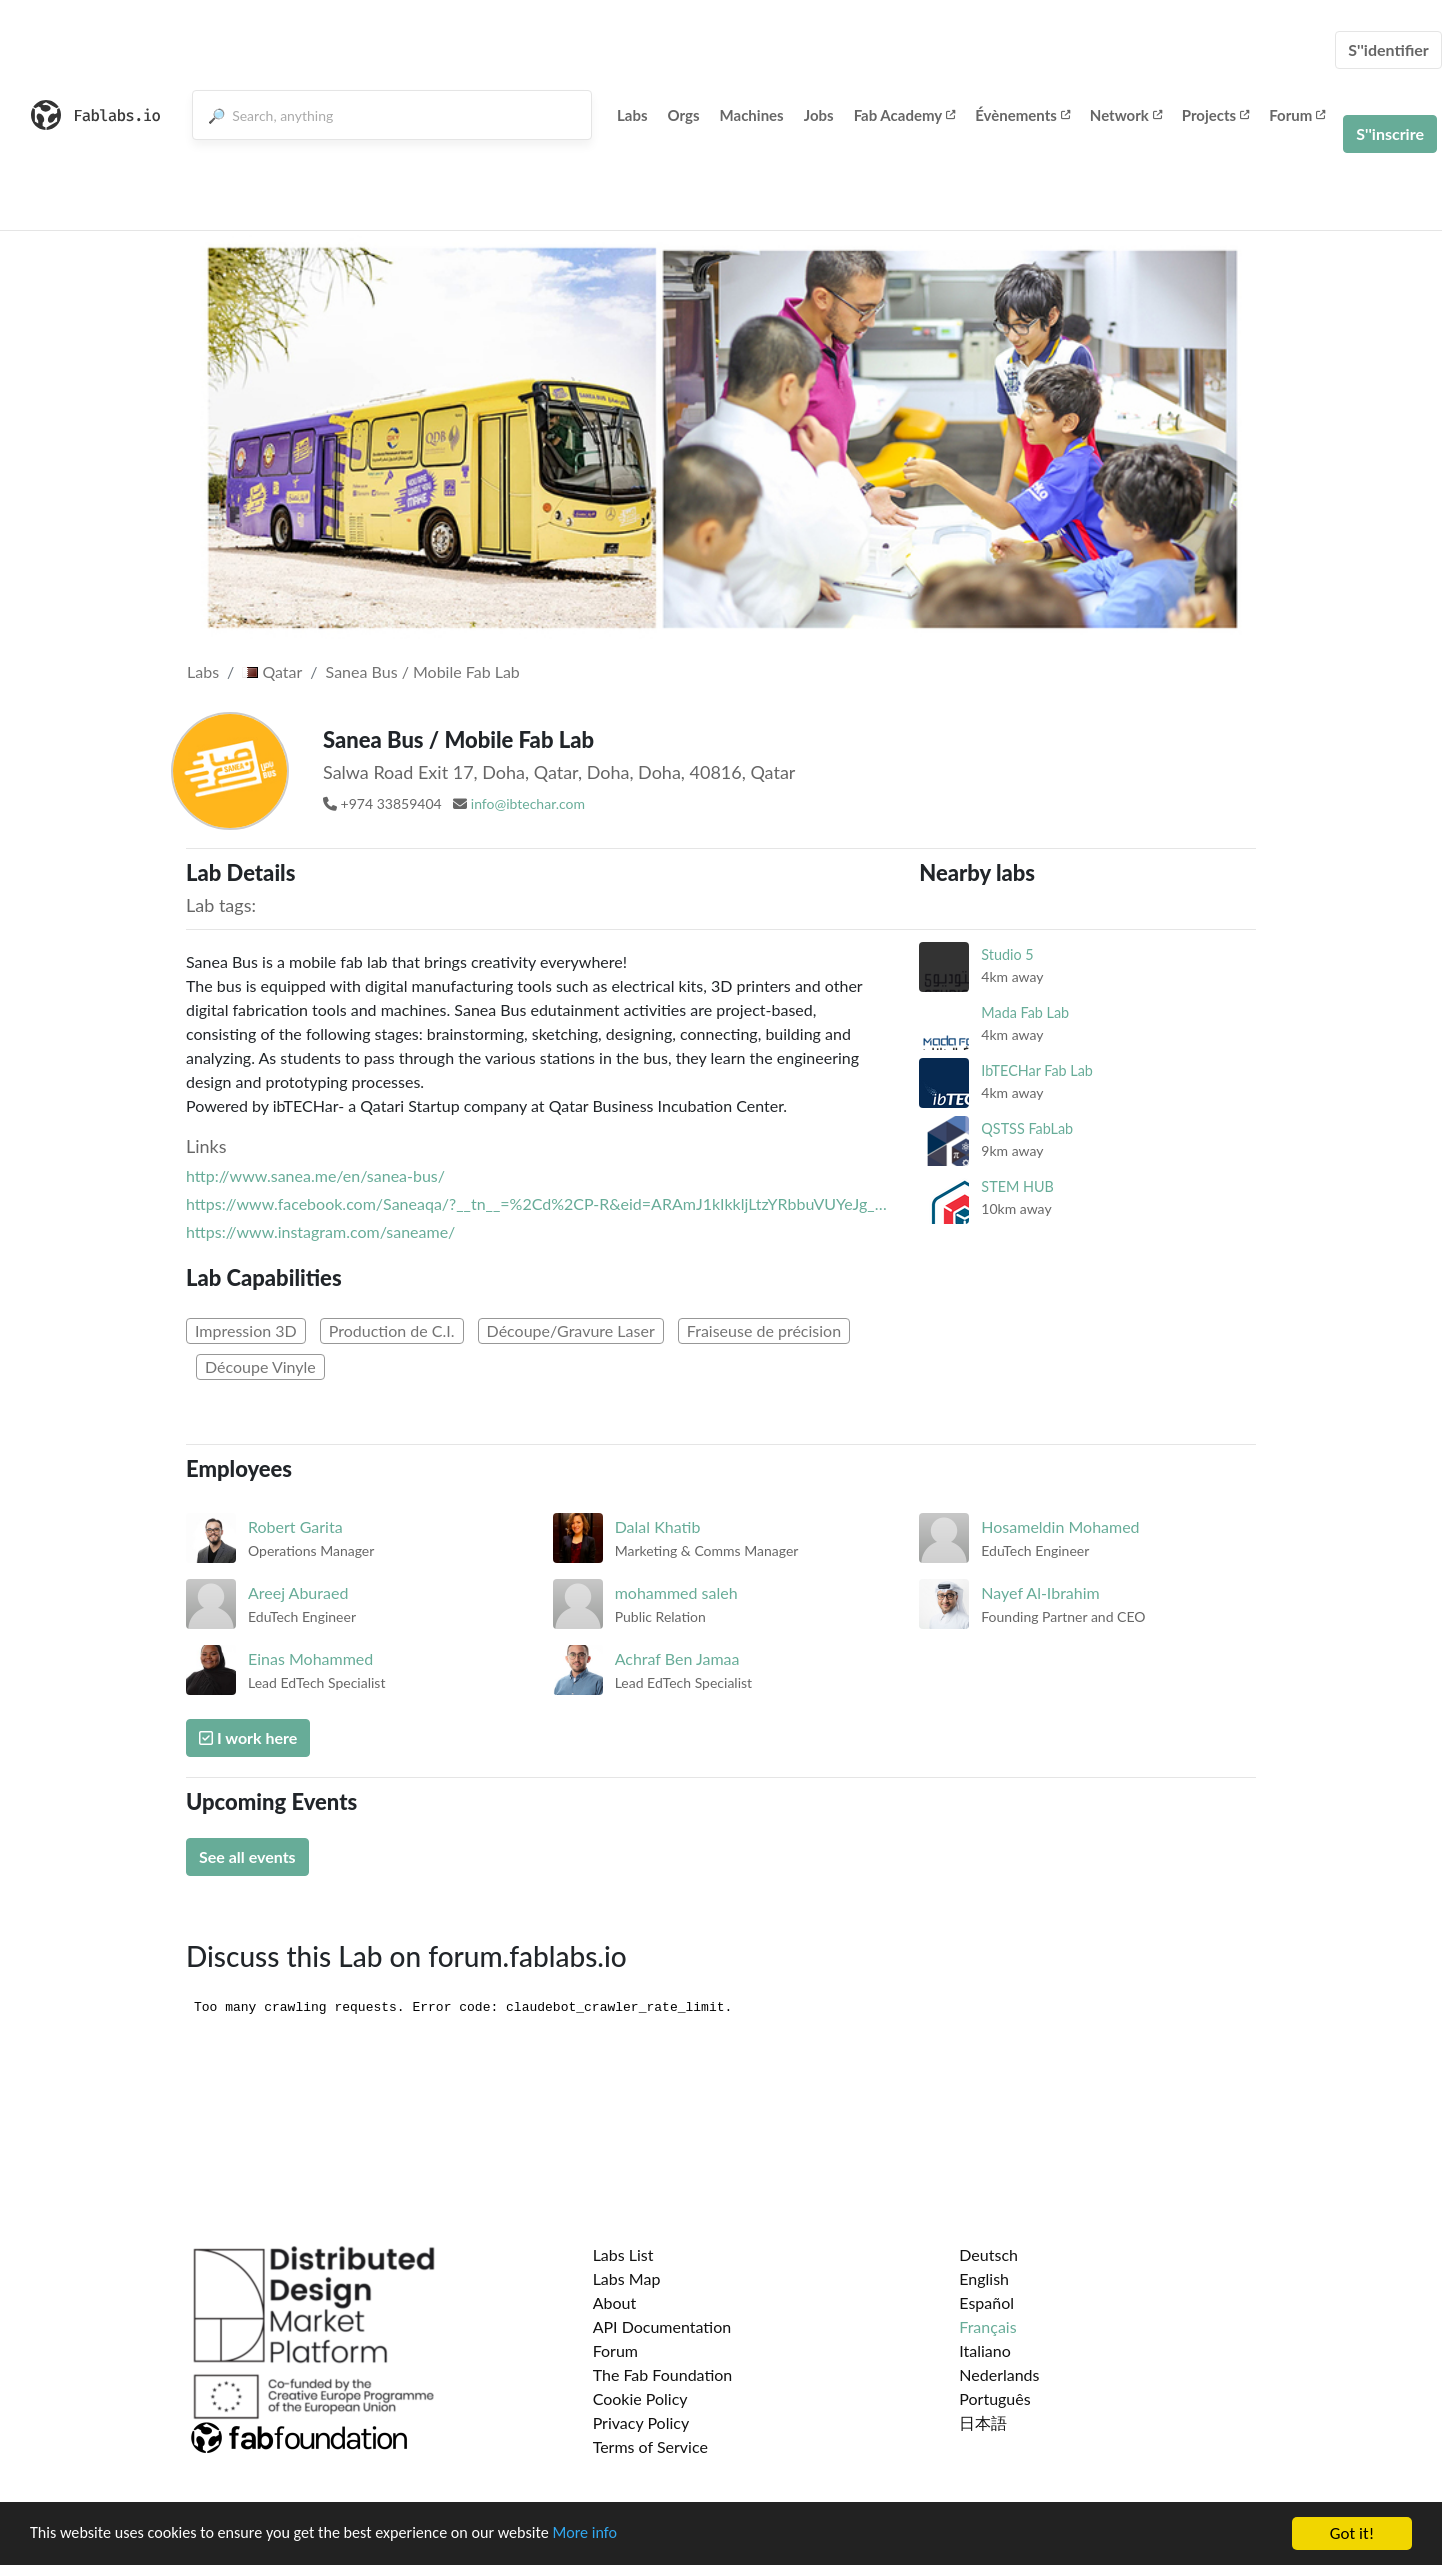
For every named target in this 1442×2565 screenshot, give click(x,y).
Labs (632, 115)
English (984, 2278)
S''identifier (1388, 49)
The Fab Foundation (663, 2374)
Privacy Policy (641, 2422)
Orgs (684, 115)
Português (994, 2398)
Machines (752, 115)
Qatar (272, 671)
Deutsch (988, 2254)
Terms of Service (650, 2446)
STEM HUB (1017, 1186)
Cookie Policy (640, 2398)
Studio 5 (1007, 954)
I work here (248, 1737)
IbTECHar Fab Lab (1037, 1070)
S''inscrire (1390, 133)
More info (615, 2535)
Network (1126, 115)
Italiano (985, 2350)
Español (986, 2302)
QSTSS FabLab (1027, 1128)
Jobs (819, 115)
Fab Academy (905, 115)
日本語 (983, 2422)
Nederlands (999, 2374)
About (615, 2302)
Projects (1215, 115)
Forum (1297, 115)
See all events (247, 1856)
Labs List (623, 2254)
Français (987, 2326)
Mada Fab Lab (1025, 1012)
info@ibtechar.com (528, 803)
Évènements (1022, 115)
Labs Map (627, 2278)
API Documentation (662, 2326)
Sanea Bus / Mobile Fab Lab (423, 671)
